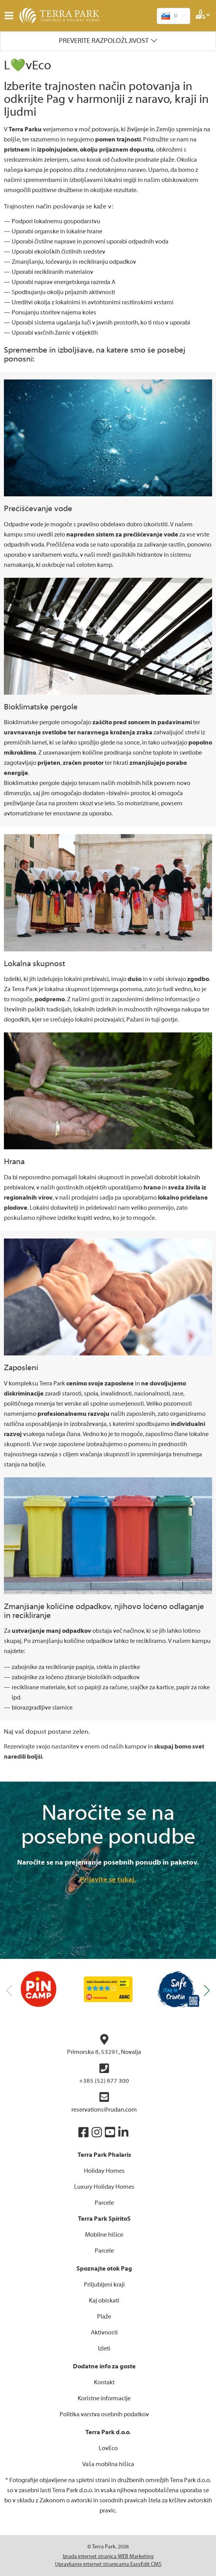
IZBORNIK (11, 15)
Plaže (104, 2316)
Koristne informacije (104, 2398)
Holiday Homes (104, 2170)
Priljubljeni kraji (104, 2284)
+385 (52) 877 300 (104, 2073)
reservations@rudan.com (104, 2102)
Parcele (104, 2202)
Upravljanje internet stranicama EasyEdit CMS (108, 2564)
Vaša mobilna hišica (108, 2464)
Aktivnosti (104, 2332)
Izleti (104, 2348)
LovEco (108, 2448)
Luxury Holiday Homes (104, 2186)
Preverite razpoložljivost (104, 41)
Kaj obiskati (104, 2300)
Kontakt (104, 2382)
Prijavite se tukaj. (108, 1880)
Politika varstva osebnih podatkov (104, 2414)
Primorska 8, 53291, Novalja (104, 2045)
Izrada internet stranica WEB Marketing (108, 2556)
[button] (207, 1990)
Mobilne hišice (104, 2234)
